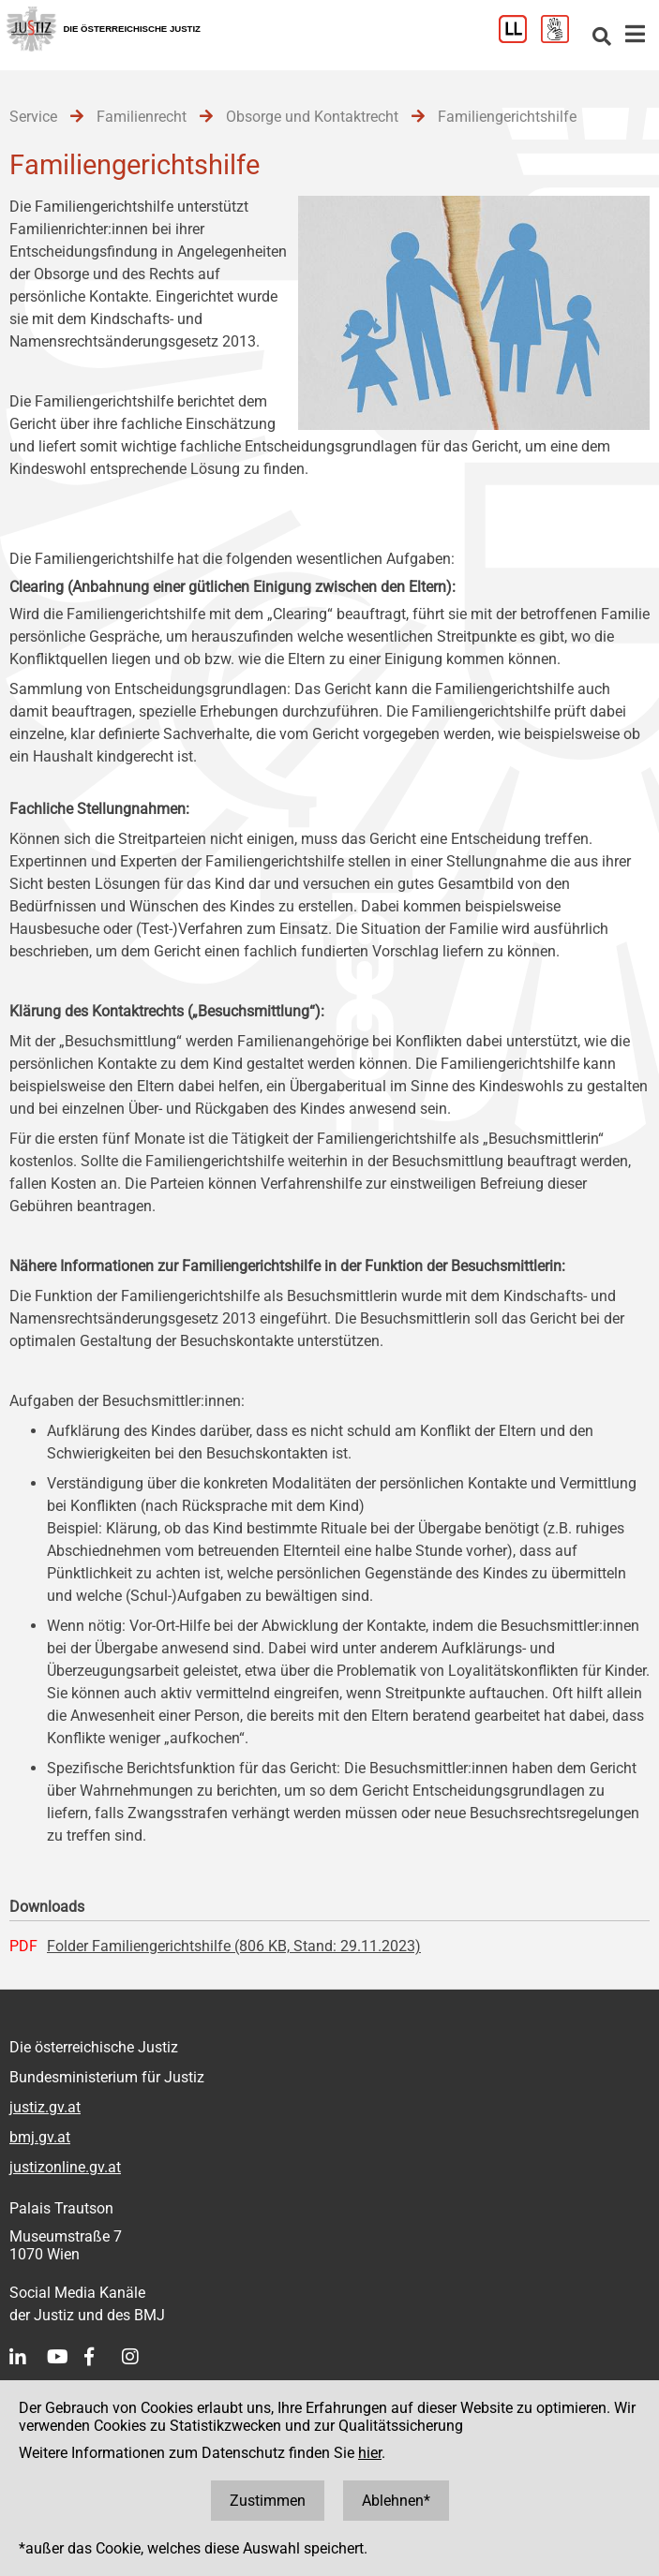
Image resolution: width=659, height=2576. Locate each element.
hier (370, 2453)
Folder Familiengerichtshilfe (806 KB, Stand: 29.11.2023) (234, 1946)
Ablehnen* (396, 2500)
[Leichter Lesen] (520, 38)
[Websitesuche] (602, 38)
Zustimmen (268, 2500)
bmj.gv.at (39, 2137)
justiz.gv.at (45, 2107)
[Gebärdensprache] (562, 38)
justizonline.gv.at (65, 2167)
